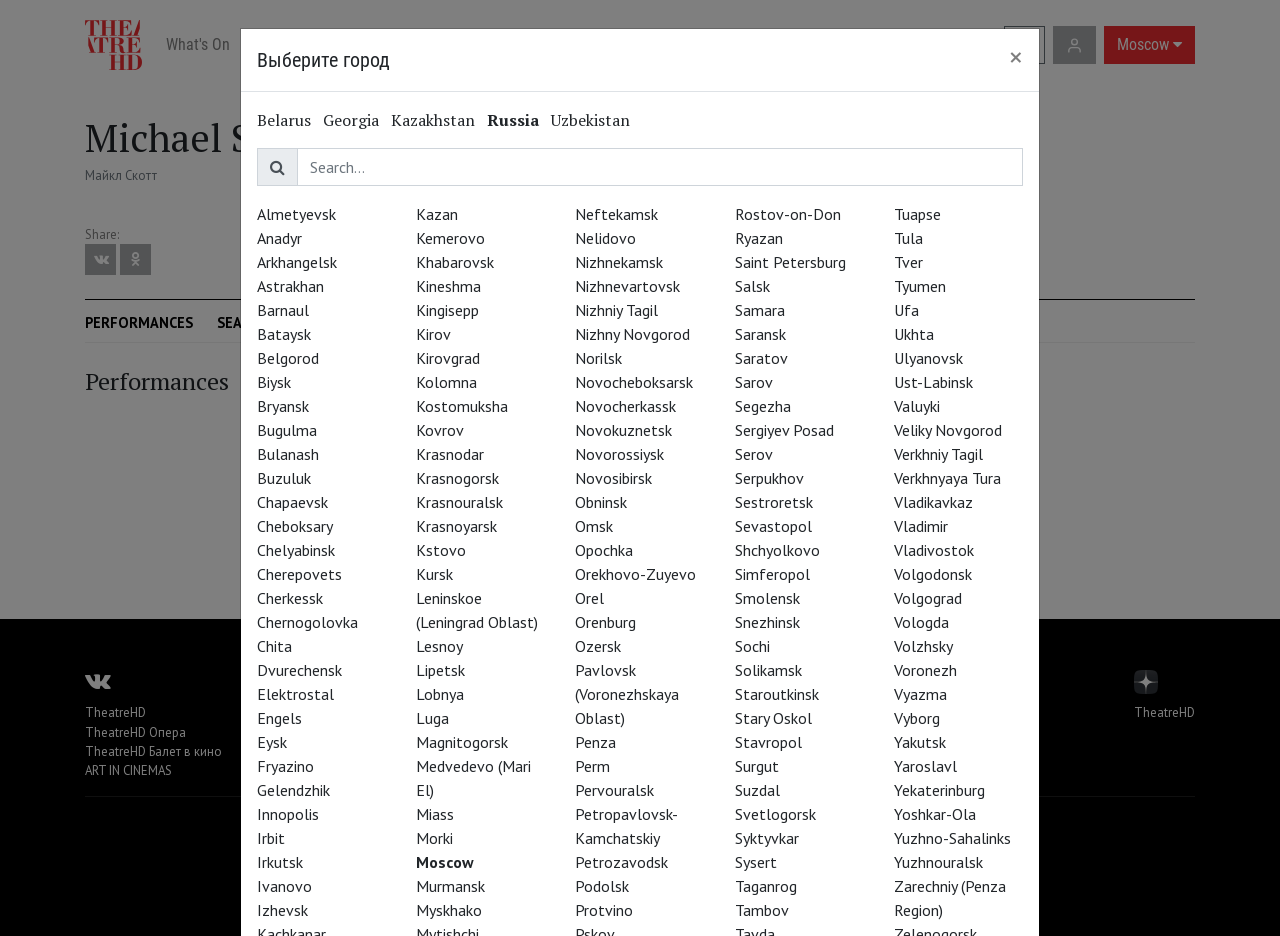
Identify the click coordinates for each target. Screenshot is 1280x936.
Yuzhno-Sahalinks (952, 838)
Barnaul (283, 310)
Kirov (433, 334)
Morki (434, 838)
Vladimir (921, 526)
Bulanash (288, 454)
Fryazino (285, 766)
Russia (513, 120)
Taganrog (766, 886)
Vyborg (917, 718)
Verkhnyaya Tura (947, 478)
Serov (754, 454)
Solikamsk (768, 670)
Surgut (757, 766)
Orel (589, 598)
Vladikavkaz (933, 502)
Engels (279, 718)
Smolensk (767, 598)
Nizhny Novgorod (632, 334)
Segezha (763, 406)
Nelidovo (605, 238)
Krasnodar (450, 454)
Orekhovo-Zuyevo (635, 574)
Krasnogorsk (457, 478)
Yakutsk (920, 742)
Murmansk (450, 886)
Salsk (752, 286)
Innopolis (288, 814)
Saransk (760, 334)
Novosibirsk (613, 478)
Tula (908, 238)
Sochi (752, 646)
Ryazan (759, 238)
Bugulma (287, 430)
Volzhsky (923, 646)
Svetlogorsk (775, 814)
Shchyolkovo (777, 550)
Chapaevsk (292, 502)
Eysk (272, 742)
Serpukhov (769, 478)
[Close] (1016, 57)
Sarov (754, 382)
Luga (432, 718)
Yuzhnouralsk (938, 862)
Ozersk (598, 646)
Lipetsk (440, 670)
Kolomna (446, 382)
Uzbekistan (590, 120)
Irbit (271, 838)
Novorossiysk (619, 454)
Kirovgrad (448, 358)
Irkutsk (280, 862)
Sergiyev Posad (784, 430)
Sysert (756, 862)
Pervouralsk (614, 790)
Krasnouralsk (459, 502)
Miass (435, 814)
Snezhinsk (767, 622)
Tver (908, 262)
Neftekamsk (616, 214)
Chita (274, 646)
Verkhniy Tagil (938, 454)
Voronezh (925, 670)
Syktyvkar (767, 838)
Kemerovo (450, 238)
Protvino (604, 910)
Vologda (921, 622)
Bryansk (283, 406)
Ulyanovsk (928, 358)
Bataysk (284, 334)
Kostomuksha (462, 406)
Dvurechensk (299, 670)
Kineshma (448, 286)
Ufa (906, 310)
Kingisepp (447, 310)
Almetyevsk (296, 214)
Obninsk (601, 502)
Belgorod (288, 358)
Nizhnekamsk (619, 262)
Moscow (445, 862)
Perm (592, 766)
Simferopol (772, 574)
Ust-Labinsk (933, 382)
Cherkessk (290, 598)
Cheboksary (295, 526)
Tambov (762, 910)
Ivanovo (284, 886)
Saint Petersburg (790, 262)
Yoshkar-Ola (935, 814)
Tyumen (920, 286)
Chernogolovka (307, 622)
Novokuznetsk (623, 430)
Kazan (437, 214)
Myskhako (449, 910)
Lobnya (440, 694)
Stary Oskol (773, 718)
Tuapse (917, 214)
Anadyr (279, 238)
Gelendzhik (293, 790)
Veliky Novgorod (948, 430)
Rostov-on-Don (788, 214)
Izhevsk (282, 910)
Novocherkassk (625, 406)
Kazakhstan (433, 120)
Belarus (284, 120)
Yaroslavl (925, 766)
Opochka (604, 550)
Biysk (274, 382)
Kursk (434, 574)
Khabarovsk (455, 262)
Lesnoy (439, 646)
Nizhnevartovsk (627, 286)
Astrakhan (290, 286)
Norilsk (598, 358)
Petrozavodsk (621, 862)
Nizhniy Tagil (616, 310)
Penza (595, 742)
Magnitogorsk (462, 742)
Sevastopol (773, 526)
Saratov (761, 358)
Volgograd (928, 598)
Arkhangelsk (297, 262)
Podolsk (602, 886)
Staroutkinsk (777, 694)
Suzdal (757, 790)
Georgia (351, 120)
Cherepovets (299, 574)
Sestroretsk (774, 502)
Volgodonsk (933, 574)
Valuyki (917, 406)
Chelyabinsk (296, 550)
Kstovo (441, 550)
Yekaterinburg (939, 790)
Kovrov (440, 430)
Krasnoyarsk (456, 526)
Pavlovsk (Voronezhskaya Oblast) (627, 694)
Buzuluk (284, 478)
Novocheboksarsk (634, 382)
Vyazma (920, 694)
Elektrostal (295, 694)
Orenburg (605, 622)
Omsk (594, 526)
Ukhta (914, 334)
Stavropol (768, 742)
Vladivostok (934, 550)
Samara (760, 310)
